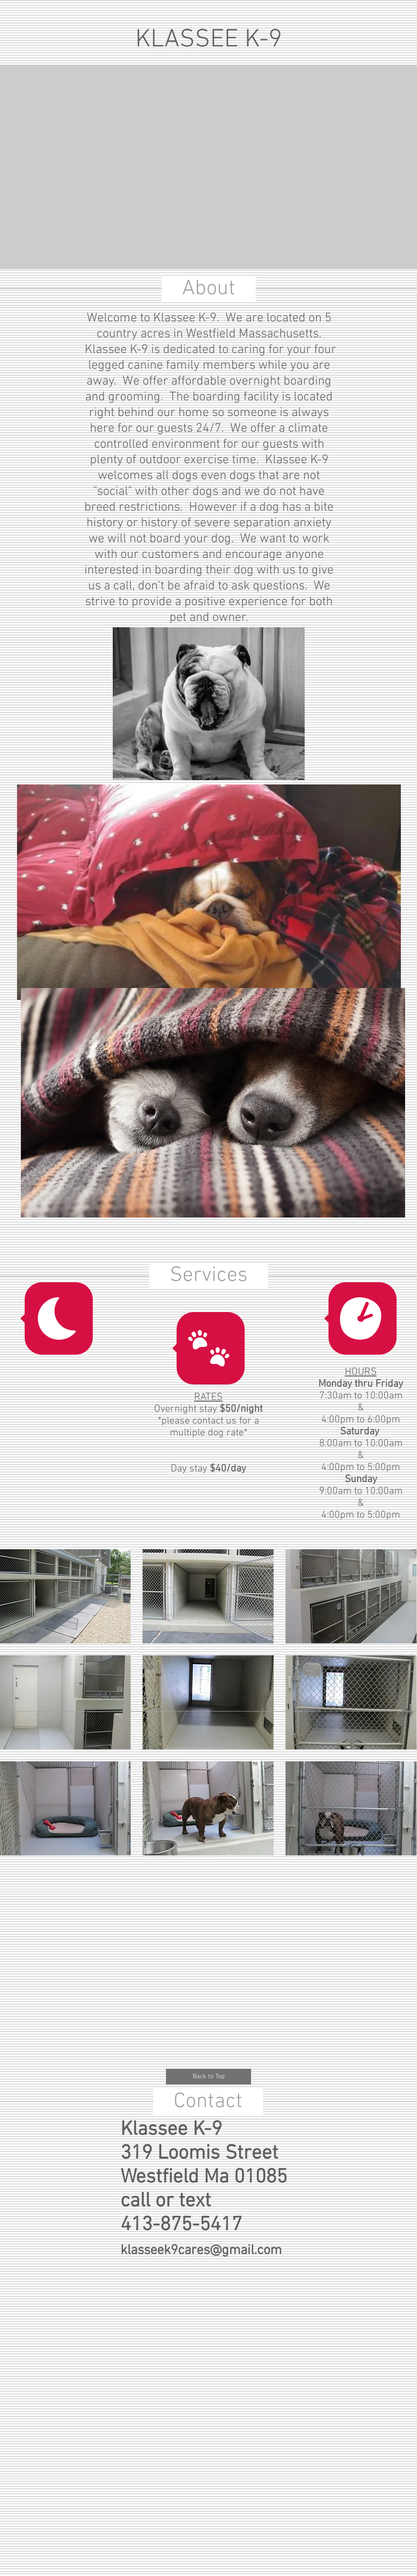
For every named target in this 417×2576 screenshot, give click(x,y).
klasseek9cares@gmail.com (201, 2251)
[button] (208, 1596)
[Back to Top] (208, 2077)
